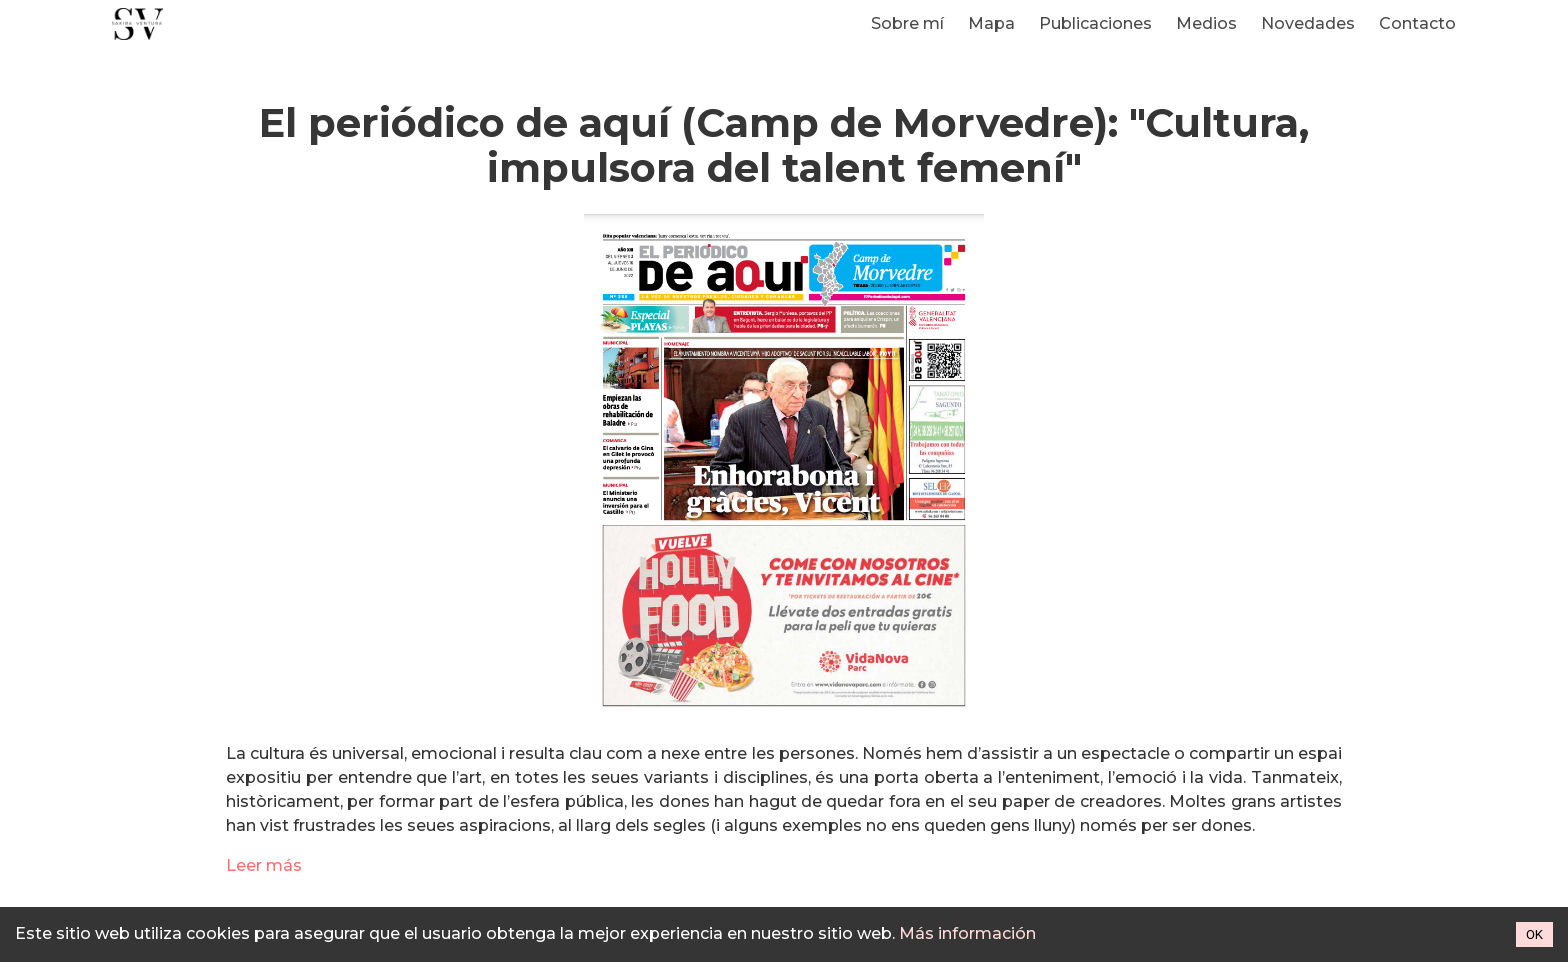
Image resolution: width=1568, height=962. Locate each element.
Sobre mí (907, 23)
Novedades (1308, 23)
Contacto (1417, 23)
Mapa (991, 23)
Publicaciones (1095, 23)
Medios (1206, 23)
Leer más (264, 865)
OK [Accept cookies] (1534, 934)
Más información (967, 933)
